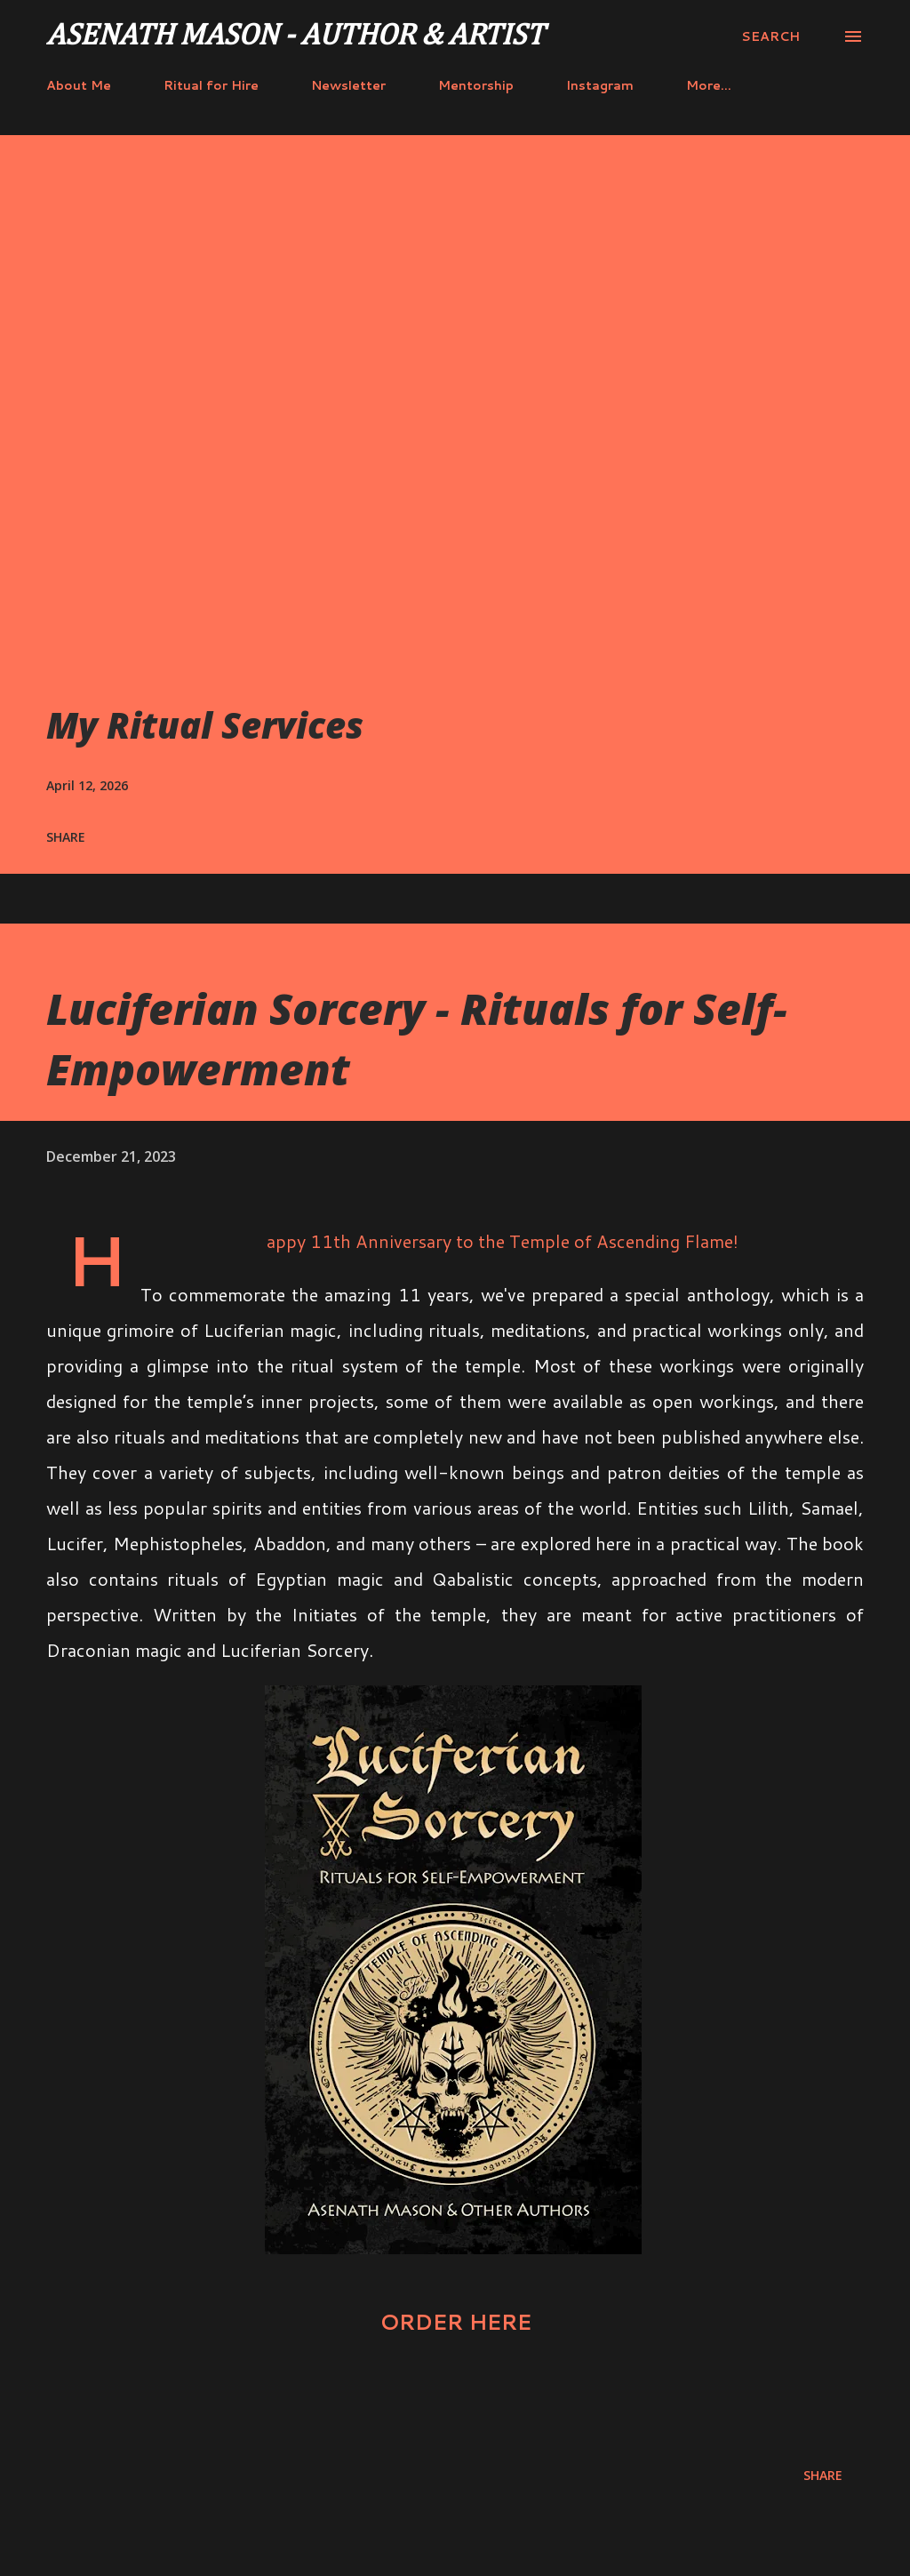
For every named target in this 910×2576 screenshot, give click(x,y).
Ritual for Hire (211, 85)
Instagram (600, 85)
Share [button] (65, 836)
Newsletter (348, 85)
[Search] (770, 36)
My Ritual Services (204, 724)
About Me (78, 85)
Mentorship (476, 85)
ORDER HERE (455, 2322)
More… (708, 85)
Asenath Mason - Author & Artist (295, 36)
